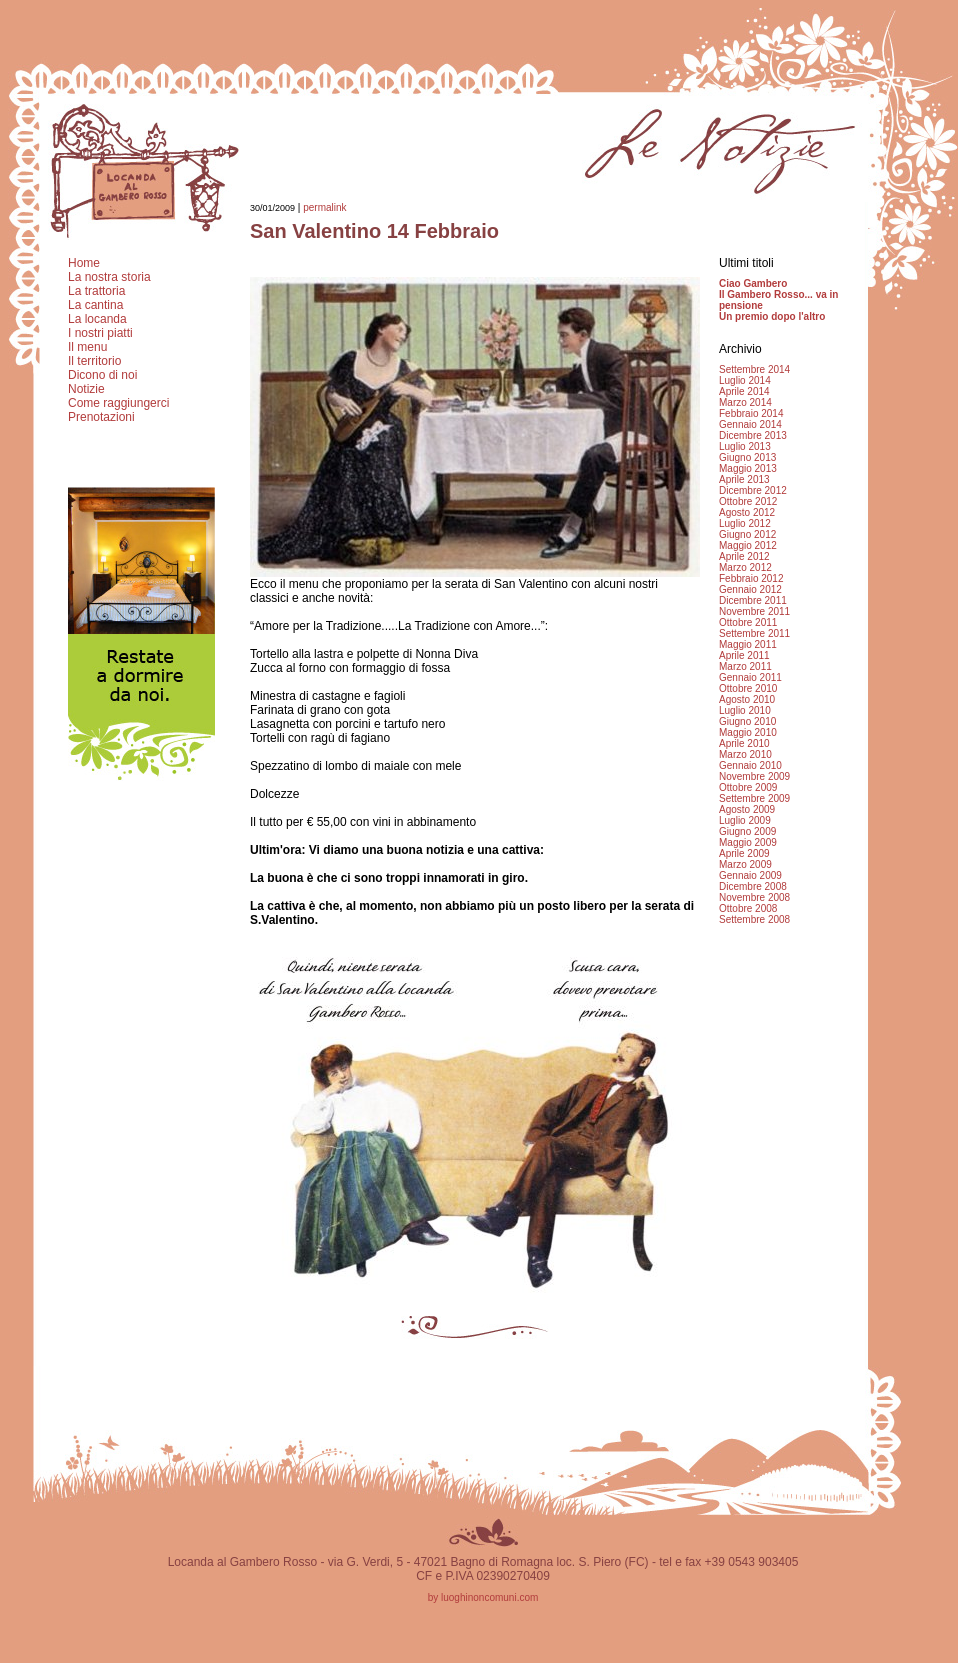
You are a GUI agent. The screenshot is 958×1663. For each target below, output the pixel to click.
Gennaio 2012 (750, 589)
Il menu (87, 347)
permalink (324, 207)
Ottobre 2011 (748, 622)
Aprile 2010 (744, 743)
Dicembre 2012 (753, 490)
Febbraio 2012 (751, 578)
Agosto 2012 (747, 512)
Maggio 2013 (748, 468)
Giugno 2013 (747, 457)
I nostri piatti (100, 333)
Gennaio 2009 (750, 875)
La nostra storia (109, 277)
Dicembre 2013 (753, 435)
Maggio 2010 (748, 732)
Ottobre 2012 (748, 501)
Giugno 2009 (747, 831)
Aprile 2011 (744, 655)
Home (84, 263)
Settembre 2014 (754, 369)
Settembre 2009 (754, 798)
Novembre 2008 (754, 897)
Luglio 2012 (745, 523)
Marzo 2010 (745, 754)
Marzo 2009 (745, 864)
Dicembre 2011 (753, 600)
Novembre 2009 (754, 776)
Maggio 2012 (748, 545)
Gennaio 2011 (750, 677)
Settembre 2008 (754, 919)
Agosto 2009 (747, 809)
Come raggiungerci (118, 403)
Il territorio (94, 361)
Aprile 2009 (744, 853)
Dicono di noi (102, 375)
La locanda (97, 319)
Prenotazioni (101, 417)
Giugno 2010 (747, 721)
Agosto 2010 (747, 699)
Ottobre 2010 (748, 688)
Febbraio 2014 (751, 413)
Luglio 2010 (745, 710)
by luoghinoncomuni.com (483, 1597)
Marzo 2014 (745, 402)
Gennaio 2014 (750, 424)
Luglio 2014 (745, 380)
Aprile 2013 (744, 479)
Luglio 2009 (745, 820)
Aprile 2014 (744, 391)
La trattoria (96, 291)
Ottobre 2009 (748, 787)
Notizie (86, 389)
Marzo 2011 (745, 666)
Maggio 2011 (748, 644)
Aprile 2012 (744, 556)
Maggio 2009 (748, 842)
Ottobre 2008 (748, 908)
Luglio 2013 (745, 446)
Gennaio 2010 (750, 765)
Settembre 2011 (754, 633)
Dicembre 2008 (753, 886)
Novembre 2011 (754, 611)
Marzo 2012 (745, 567)
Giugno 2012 (747, 534)
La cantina (95, 305)
